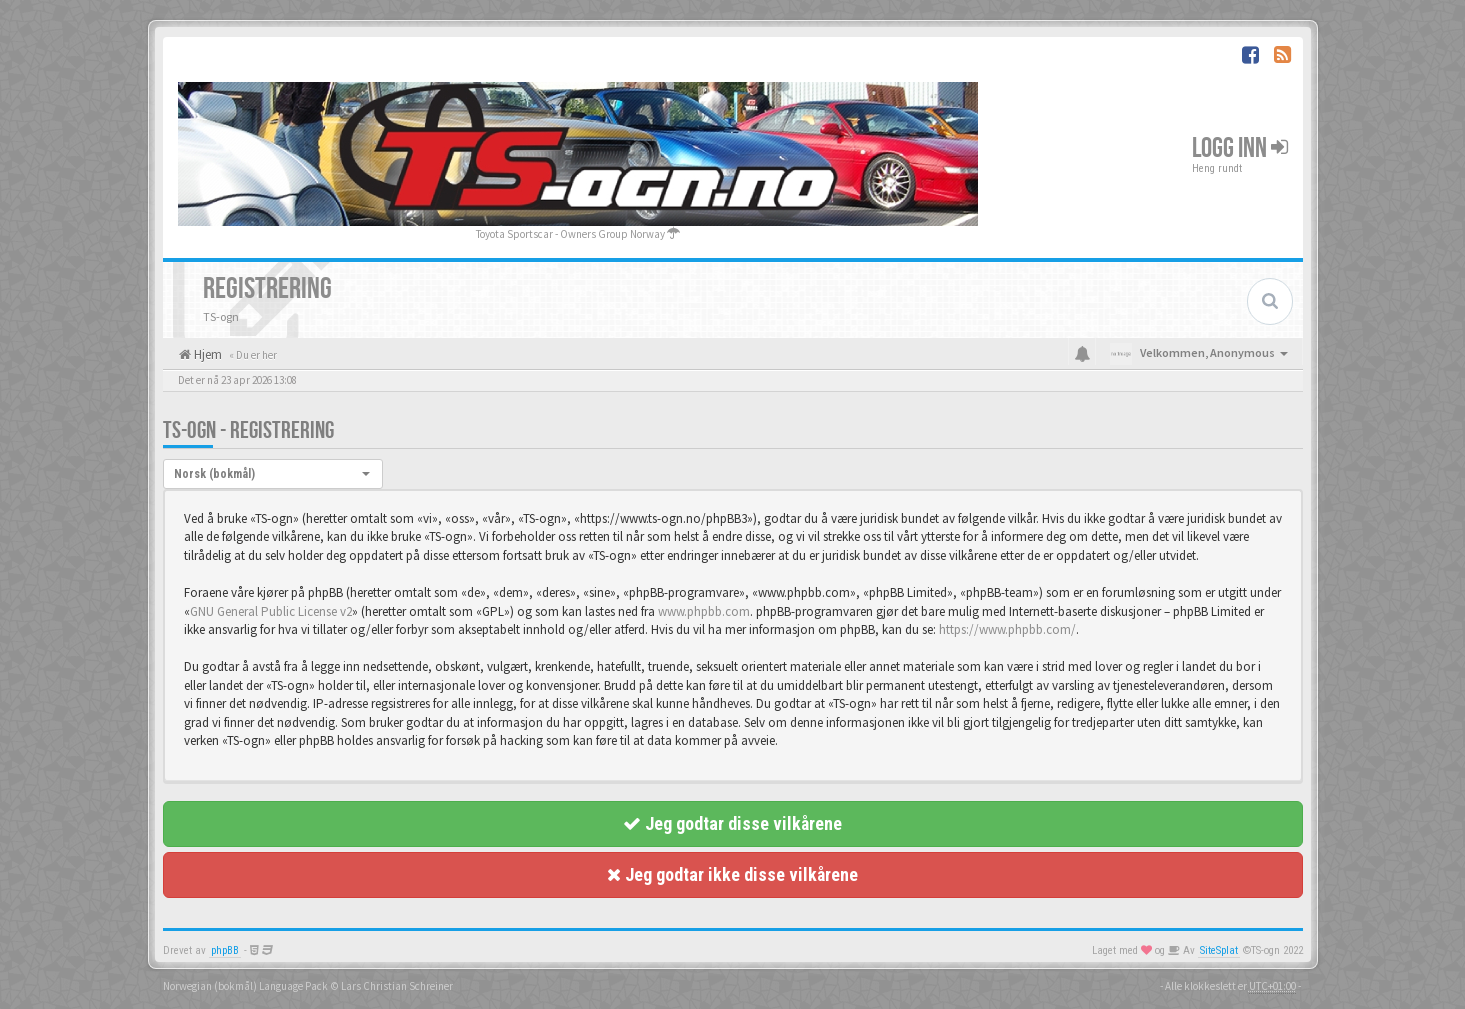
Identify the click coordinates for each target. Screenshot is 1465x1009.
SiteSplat (1219, 950)
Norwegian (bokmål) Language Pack (245, 986)
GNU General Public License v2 (271, 611)
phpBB (225, 950)
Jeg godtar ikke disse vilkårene (732, 874)
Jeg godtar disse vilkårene (732, 823)
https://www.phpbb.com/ (1007, 629)
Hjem (206, 354)
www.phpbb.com (704, 611)
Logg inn (1240, 148)
